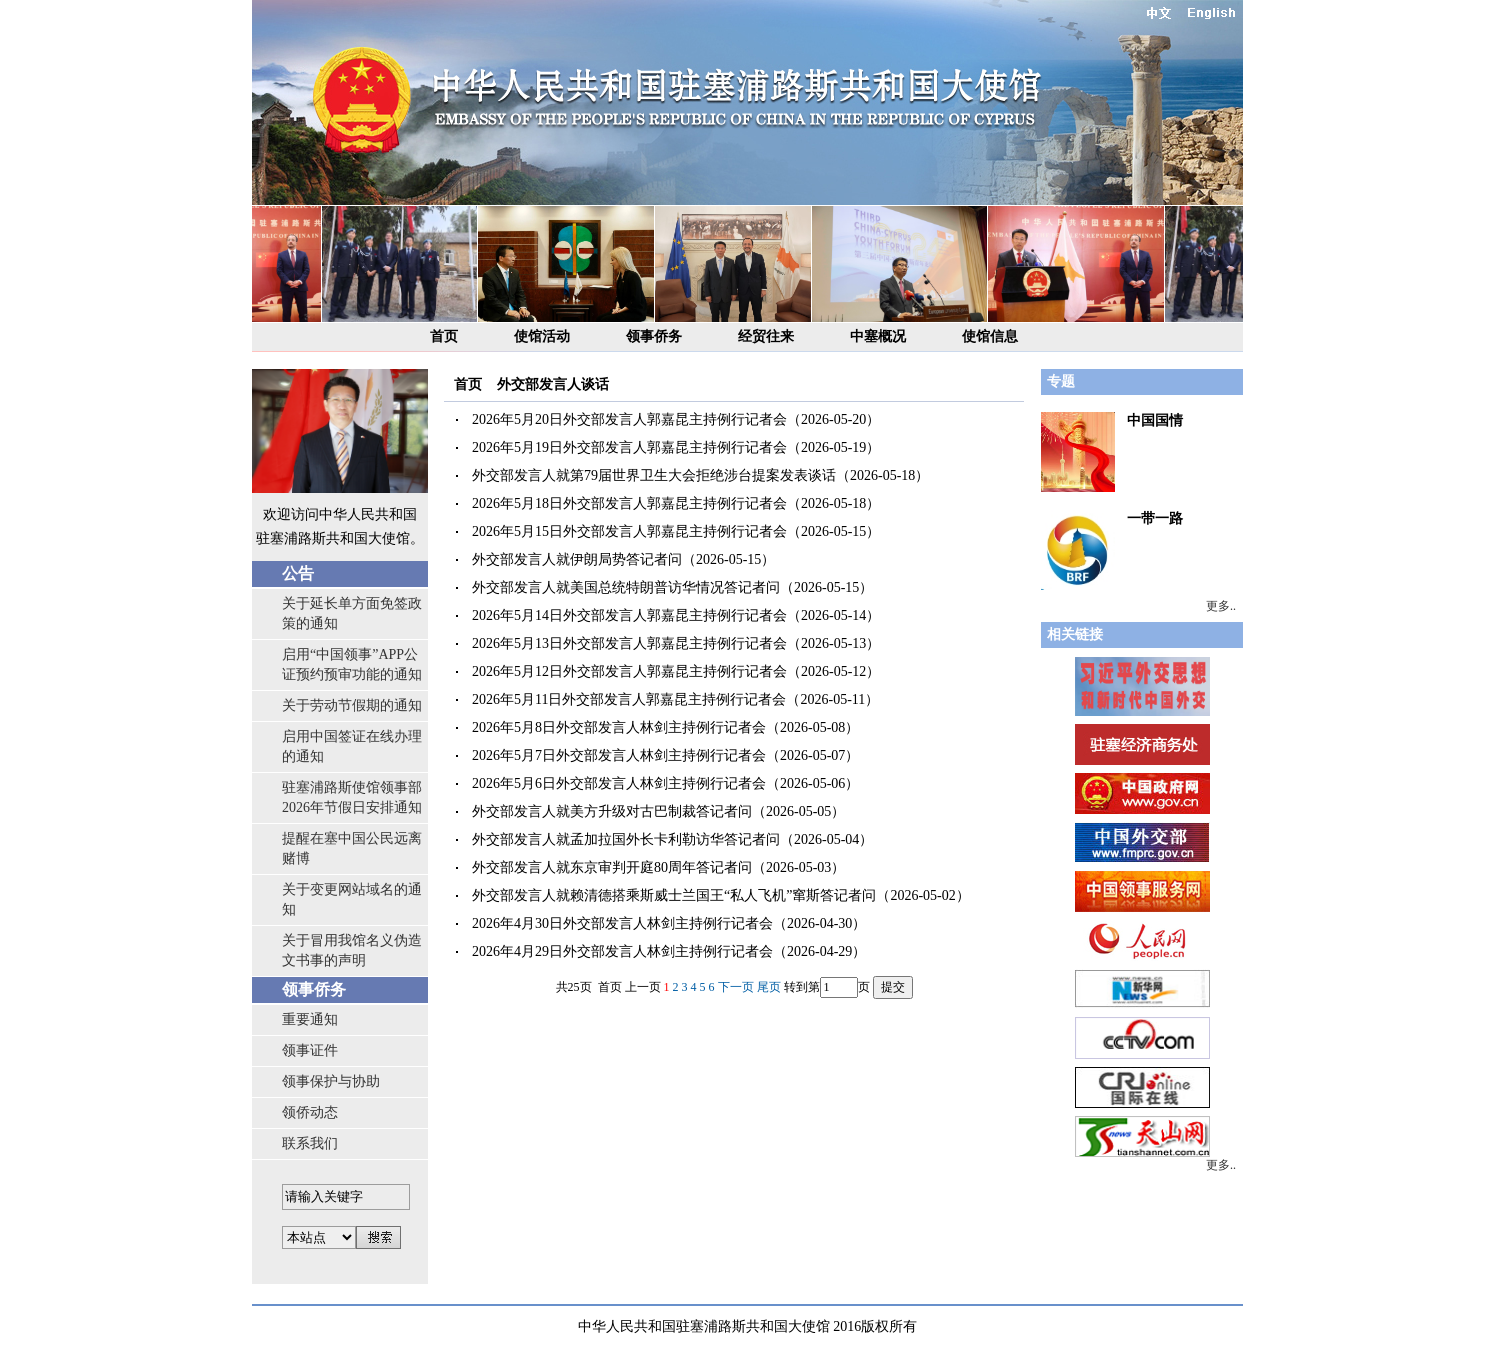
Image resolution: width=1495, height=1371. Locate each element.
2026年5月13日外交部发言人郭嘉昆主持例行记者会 (629, 643)
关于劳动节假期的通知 (352, 705)
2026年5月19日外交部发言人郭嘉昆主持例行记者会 (629, 447)
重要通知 (310, 1019)
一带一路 (1155, 518)
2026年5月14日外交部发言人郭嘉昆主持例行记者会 (629, 615)
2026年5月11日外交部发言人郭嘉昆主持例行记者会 (629, 699)
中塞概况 (878, 336)
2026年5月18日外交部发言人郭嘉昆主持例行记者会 (629, 503)
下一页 (736, 987)
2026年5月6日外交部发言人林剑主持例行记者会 (619, 783)
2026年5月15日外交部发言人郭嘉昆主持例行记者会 (629, 531)
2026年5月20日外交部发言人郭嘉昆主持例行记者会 (629, 419)
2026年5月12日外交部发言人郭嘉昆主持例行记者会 (629, 671)
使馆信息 (990, 336)
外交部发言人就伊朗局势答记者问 (577, 559)
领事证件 (310, 1050)
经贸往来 (766, 336)
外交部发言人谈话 (553, 384)
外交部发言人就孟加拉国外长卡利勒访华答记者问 (626, 839)
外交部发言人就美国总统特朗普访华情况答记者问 (626, 587)
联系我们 (310, 1143)
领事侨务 (654, 336)
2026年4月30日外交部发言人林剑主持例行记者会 (622, 923)
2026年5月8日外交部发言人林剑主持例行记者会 (619, 727)
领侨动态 (310, 1112)
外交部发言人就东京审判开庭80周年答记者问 (612, 867)
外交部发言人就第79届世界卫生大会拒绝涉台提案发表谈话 (654, 475)
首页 (444, 336)
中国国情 (1155, 420)
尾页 (769, 987)
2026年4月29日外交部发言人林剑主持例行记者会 (622, 951)
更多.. (1221, 606)
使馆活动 (542, 336)
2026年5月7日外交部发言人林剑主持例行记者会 (619, 755)
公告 (298, 573)
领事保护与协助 (331, 1081)
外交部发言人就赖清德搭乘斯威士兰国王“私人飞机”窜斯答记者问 (674, 895)
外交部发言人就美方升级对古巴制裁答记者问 (612, 811)
